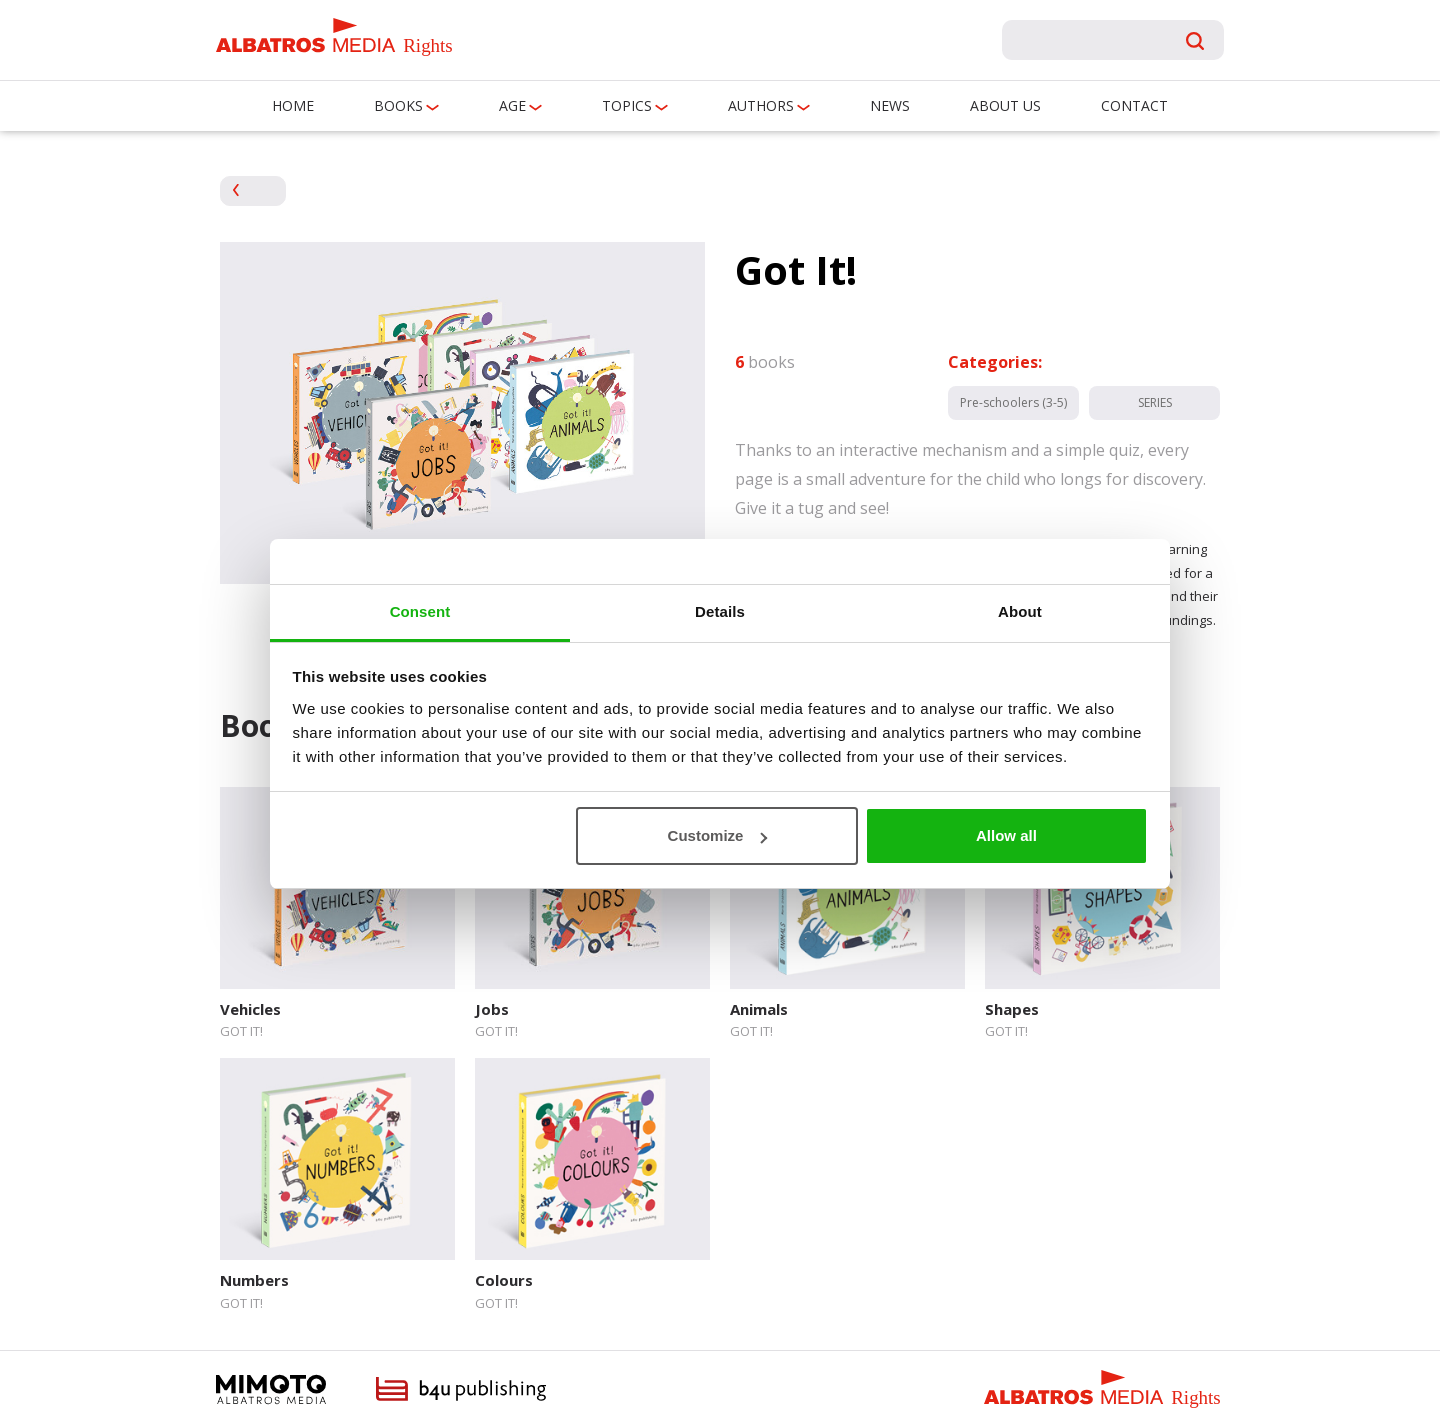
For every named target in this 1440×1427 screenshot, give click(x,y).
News (890, 105)
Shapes (1012, 1009)
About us (1005, 105)
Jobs (492, 1009)
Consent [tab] (420, 611)
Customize (718, 835)
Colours (504, 1280)
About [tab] (1020, 611)
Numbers (254, 1280)
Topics (627, 105)
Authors (761, 105)
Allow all (1006, 835)
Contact (1134, 105)
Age (512, 105)
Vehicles (250, 1009)
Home (293, 105)
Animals (759, 1009)
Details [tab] (720, 611)
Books (398, 105)
